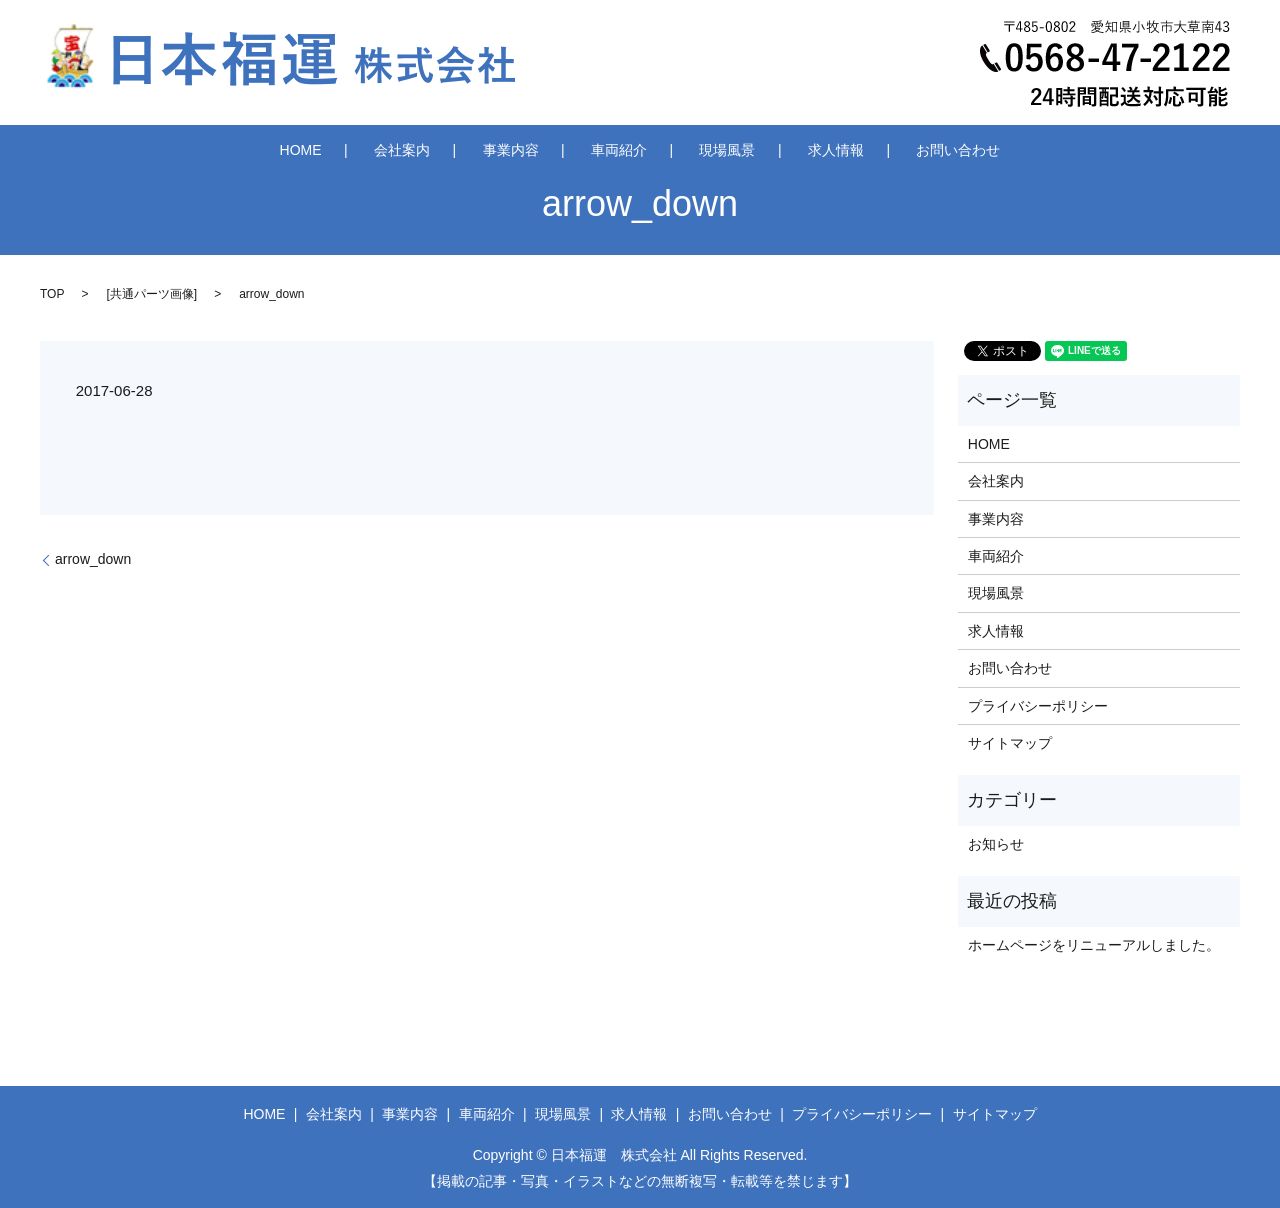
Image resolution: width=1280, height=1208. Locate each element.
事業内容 (535, 149)
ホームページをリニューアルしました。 (1094, 945)
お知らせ (996, 844)
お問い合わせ (884, 149)
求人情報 (786, 149)
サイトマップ (1010, 743)
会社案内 (452, 149)
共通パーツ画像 (152, 294)
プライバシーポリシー (1038, 706)
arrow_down (93, 559)
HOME (375, 149)
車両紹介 (619, 149)
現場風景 (703, 149)
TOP (52, 294)
